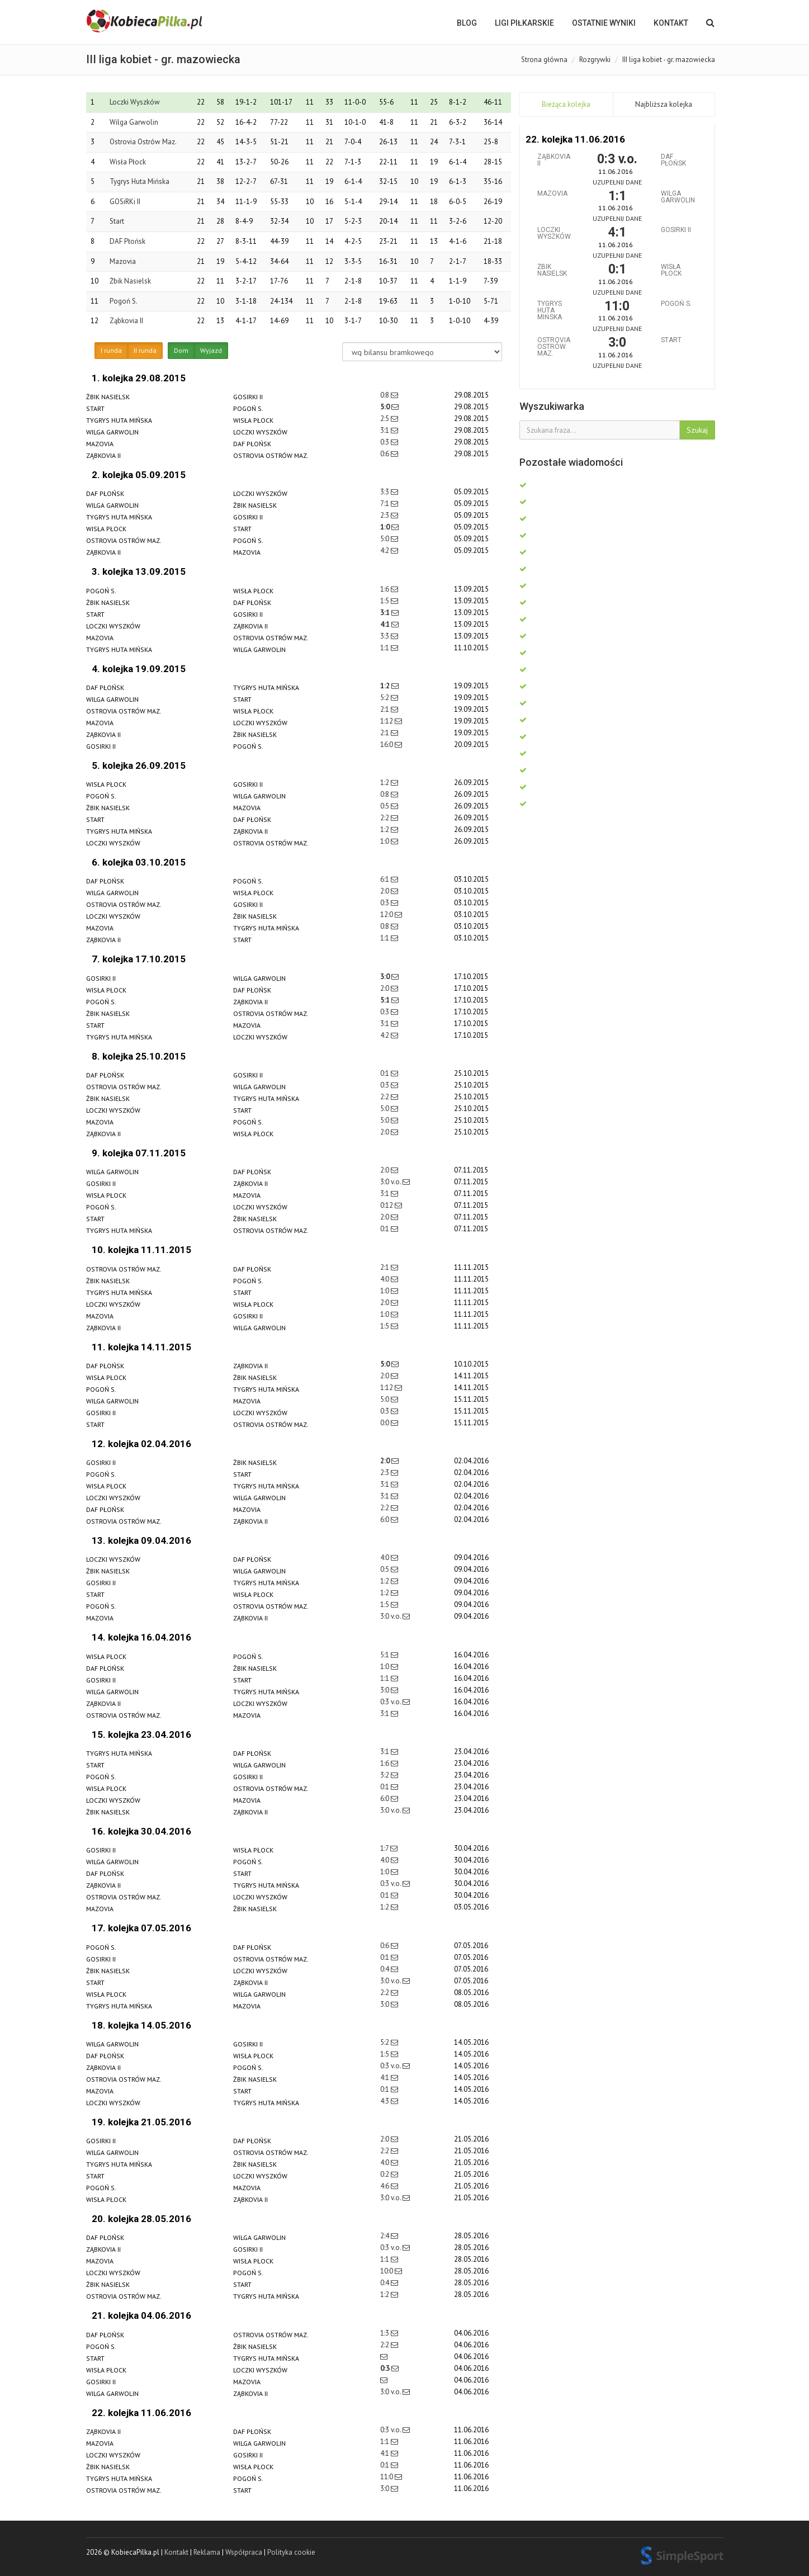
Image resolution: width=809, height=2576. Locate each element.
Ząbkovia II (126, 320)
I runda (111, 350)
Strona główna (544, 59)
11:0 (387, 2477)
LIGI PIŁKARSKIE (524, 22)
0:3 (385, 442)
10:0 (387, 2271)
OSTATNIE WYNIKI (604, 22)
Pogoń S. (124, 301)
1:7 (385, 1848)
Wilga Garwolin (134, 122)
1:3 (385, 2333)
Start (117, 221)
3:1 (385, 430)
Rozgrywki (595, 59)
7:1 (385, 503)
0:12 (387, 1205)
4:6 (385, 2186)
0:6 (385, 454)
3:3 (385, 492)
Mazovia (123, 261)
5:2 (385, 697)
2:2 (385, 818)
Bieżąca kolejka (566, 104)
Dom (181, 350)
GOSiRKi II (125, 201)
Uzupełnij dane (617, 182)
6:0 (385, 1519)
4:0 (385, 1279)
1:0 (385, 527)
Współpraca (243, 2552)
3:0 (385, 976)
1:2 (385, 686)
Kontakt (671, 22)
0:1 (385, 1073)
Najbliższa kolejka (663, 104)
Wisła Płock (128, 162)
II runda (145, 350)
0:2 (385, 2174)
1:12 (387, 721)
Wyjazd (211, 350)
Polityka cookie (291, 2552)
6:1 (385, 879)
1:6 (385, 589)
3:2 (385, 1775)
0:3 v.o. (391, 1702)
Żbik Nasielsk (130, 281)
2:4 (385, 2236)
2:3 (385, 515)
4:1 (385, 624)
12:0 (387, 914)
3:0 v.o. (391, 1182)
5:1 (385, 1000)
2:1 (385, 709)
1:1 (385, 648)
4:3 (385, 2101)
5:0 (385, 407)
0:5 (385, 806)
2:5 (385, 418)
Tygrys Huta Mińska (139, 181)
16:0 (387, 744)
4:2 (385, 550)
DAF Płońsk (127, 241)
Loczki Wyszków (135, 102)
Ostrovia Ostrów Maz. (143, 141)
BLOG (467, 22)
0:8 (385, 395)
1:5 (385, 601)
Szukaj (697, 430)
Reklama (206, 2552)
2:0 (385, 891)
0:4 (385, 1969)
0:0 (385, 1423)
